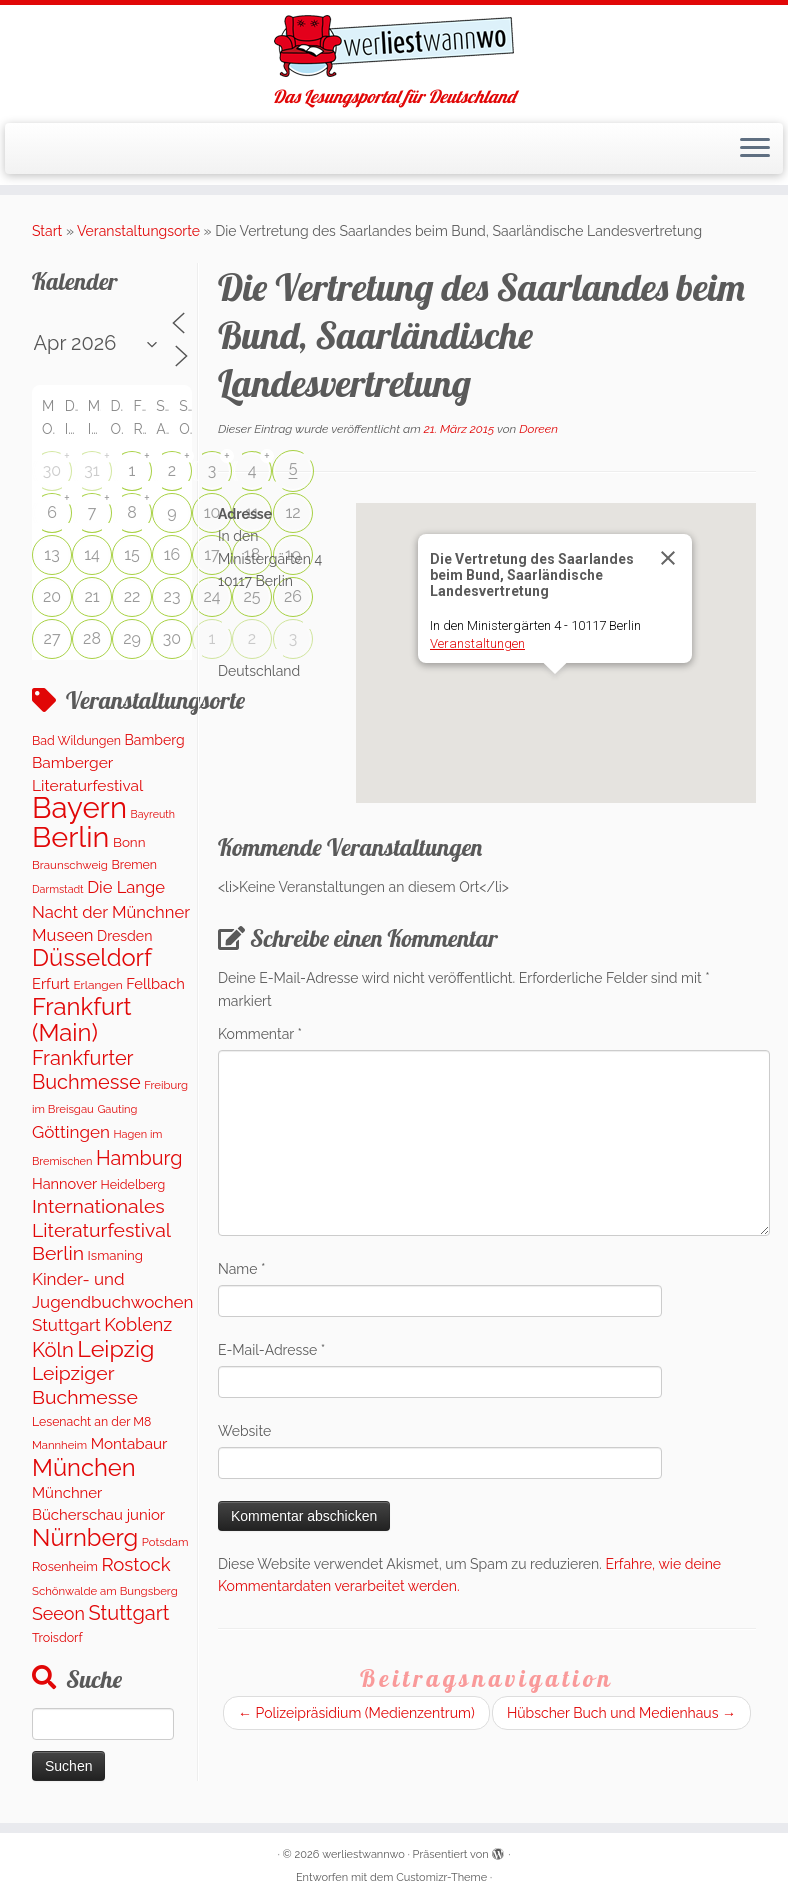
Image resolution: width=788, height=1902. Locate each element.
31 (91, 470)
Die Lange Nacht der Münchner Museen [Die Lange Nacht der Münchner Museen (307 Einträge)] (111, 911)
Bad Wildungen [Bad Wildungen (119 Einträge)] (76, 740)
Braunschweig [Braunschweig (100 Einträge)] (70, 865)
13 (51, 554)
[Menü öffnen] (755, 149)
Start (47, 231)
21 (91, 596)
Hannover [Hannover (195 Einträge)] (64, 1183)
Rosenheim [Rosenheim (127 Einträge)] (65, 1566)
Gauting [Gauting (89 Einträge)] (117, 1109)
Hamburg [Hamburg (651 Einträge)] (139, 1158)
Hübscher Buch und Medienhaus (621, 1713)
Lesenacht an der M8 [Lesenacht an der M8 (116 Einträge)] (91, 1421)
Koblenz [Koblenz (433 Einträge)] (138, 1324)
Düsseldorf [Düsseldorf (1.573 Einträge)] (92, 958)
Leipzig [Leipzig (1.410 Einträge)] (115, 1348)
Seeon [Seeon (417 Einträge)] (58, 1613)
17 (211, 554)
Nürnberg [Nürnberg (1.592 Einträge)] (85, 1538)
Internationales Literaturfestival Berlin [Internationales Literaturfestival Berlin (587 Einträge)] (101, 1230)
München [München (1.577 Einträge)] (84, 1468)
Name (242, 1269)
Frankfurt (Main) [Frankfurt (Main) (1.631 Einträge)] (82, 1019)
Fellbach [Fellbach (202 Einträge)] (155, 983)
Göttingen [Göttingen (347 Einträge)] (71, 1132)
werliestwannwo (363, 1854)
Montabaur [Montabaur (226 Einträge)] (129, 1444)
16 (172, 554)
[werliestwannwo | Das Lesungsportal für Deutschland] (394, 46)
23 (172, 596)
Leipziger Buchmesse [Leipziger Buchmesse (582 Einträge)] (85, 1385)
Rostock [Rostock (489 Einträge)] (135, 1564)
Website (244, 1431)
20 (52, 596)
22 (132, 596)
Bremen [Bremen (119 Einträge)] (135, 864)
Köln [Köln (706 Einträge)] (53, 1350)
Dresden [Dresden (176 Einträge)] (124, 936)
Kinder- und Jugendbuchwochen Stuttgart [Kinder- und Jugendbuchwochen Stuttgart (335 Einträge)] (112, 1302)
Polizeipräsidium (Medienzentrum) (356, 1713)
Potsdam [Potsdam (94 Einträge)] (165, 1542)
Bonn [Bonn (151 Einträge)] (129, 842)
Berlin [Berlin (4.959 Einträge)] (70, 837)
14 (92, 554)
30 (52, 470)
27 (52, 638)
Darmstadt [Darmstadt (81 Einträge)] (58, 889)
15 (132, 554)
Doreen (538, 429)
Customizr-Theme (441, 1877)
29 (132, 638)
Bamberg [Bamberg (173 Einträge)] (155, 740)
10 (212, 512)
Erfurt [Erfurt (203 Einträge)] (51, 983)
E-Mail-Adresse (271, 1350)
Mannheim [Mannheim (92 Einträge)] (59, 1445)
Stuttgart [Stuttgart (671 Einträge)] (129, 1613)
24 (211, 596)
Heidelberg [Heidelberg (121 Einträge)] (133, 1184)
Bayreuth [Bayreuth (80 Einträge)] (153, 814)
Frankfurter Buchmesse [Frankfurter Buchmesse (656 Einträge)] (86, 1070)
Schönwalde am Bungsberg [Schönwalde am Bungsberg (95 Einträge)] (105, 1591)
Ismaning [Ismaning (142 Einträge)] (115, 1255)
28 (92, 638)
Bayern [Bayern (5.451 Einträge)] (79, 807)
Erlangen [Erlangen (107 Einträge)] (97, 985)
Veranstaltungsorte (138, 231)
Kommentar (260, 1034)
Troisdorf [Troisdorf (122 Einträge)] (57, 1637)
